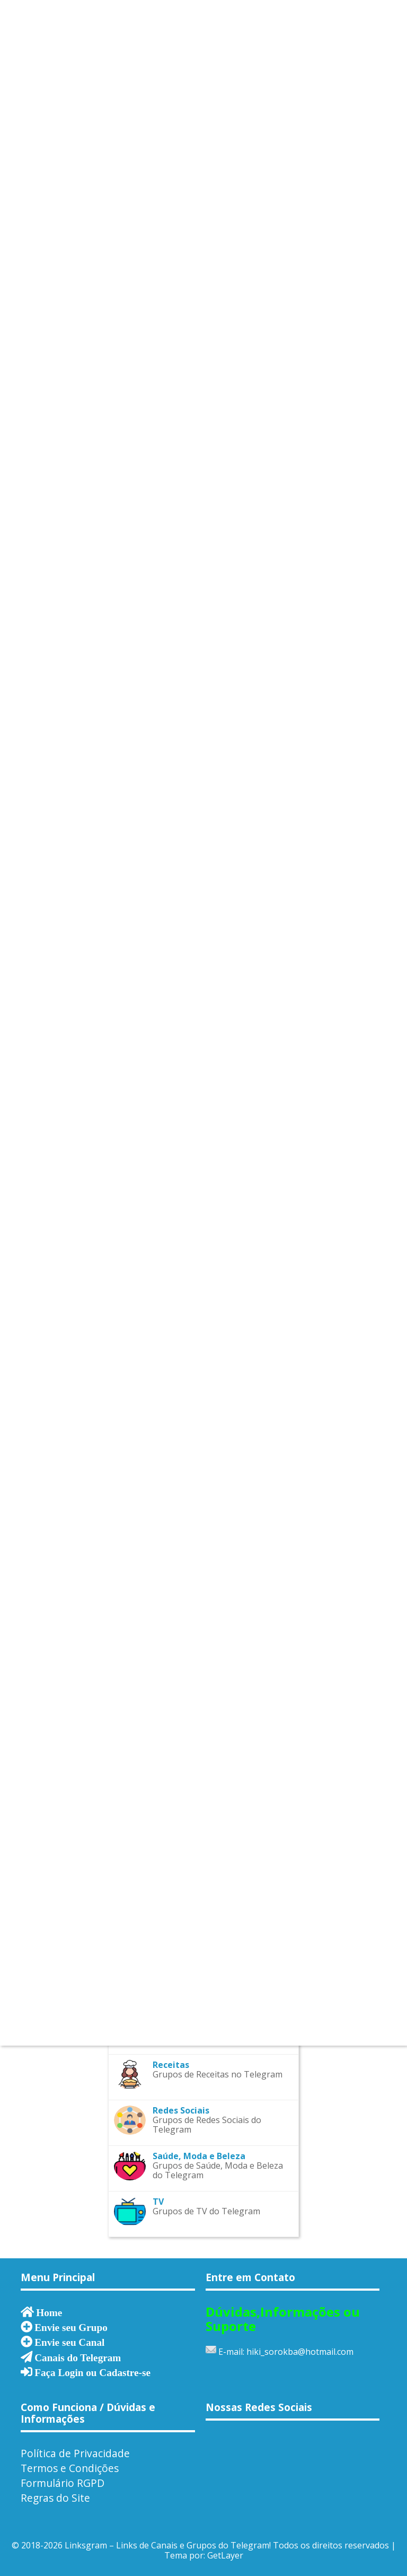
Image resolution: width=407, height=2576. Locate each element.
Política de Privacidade (75, 2453)
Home (49, 2312)
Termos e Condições (70, 2468)
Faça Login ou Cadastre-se (92, 2372)
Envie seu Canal (69, 2342)
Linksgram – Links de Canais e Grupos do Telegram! (168, 2545)
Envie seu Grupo (71, 2327)
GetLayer (225, 2555)
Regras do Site (55, 2498)
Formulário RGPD (62, 2483)
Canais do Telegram (77, 2357)
